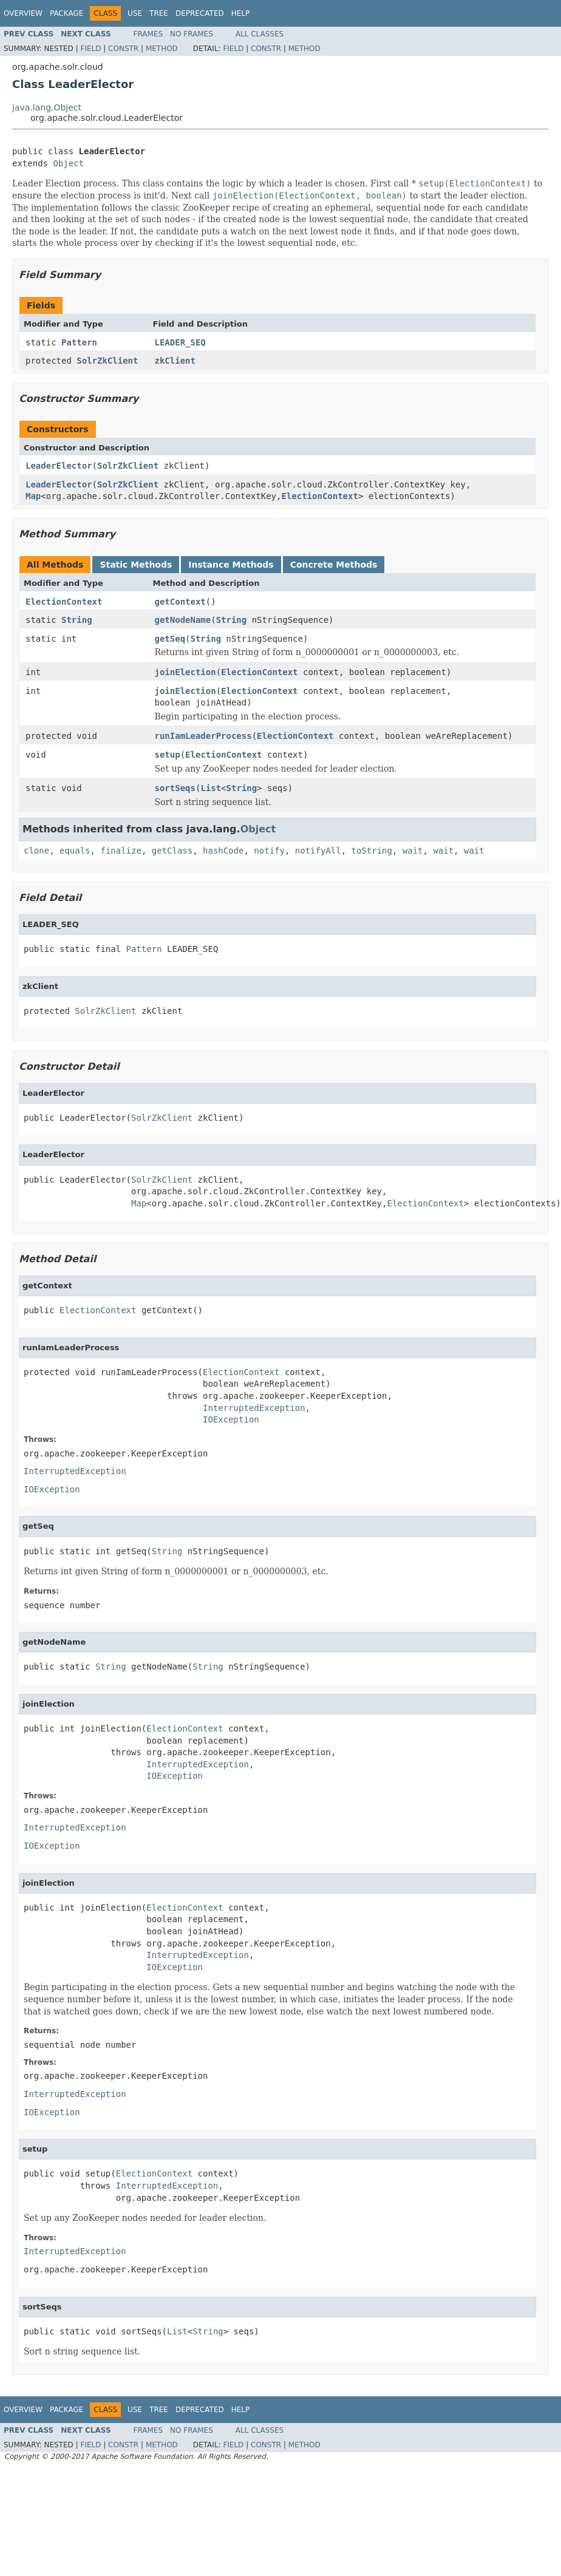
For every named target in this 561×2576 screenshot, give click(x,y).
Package (66, 13)
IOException (231, 1419)
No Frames (191, 34)
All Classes (260, 34)
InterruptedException (254, 1408)
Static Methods (136, 564)
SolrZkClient (107, 360)
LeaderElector (58, 466)
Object (68, 163)
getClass (172, 850)
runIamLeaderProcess (203, 736)
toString (372, 850)
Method (162, 48)
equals (74, 850)
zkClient (175, 360)
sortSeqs (175, 788)
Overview (23, 13)
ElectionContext (319, 496)
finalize (120, 850)
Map (33, 496)
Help (240, 13)
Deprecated (199, 13)
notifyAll (318, 850)
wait (413, 850)
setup (167, 755)
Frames (148, 34)
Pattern (79, 342)
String (76, 620)
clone (36, 850)
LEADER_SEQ (180, 342)
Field (90, 48)
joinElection (185, 672)
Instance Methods (230, 564)
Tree (158, 13)
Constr (123, 48)
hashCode (223, 850)
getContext (180, 602)
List (210, 788)
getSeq (170, 639)
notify (269, 850)
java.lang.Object (46, 107)
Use (134, 13)
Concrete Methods (334, 564)
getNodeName (183, 620)
